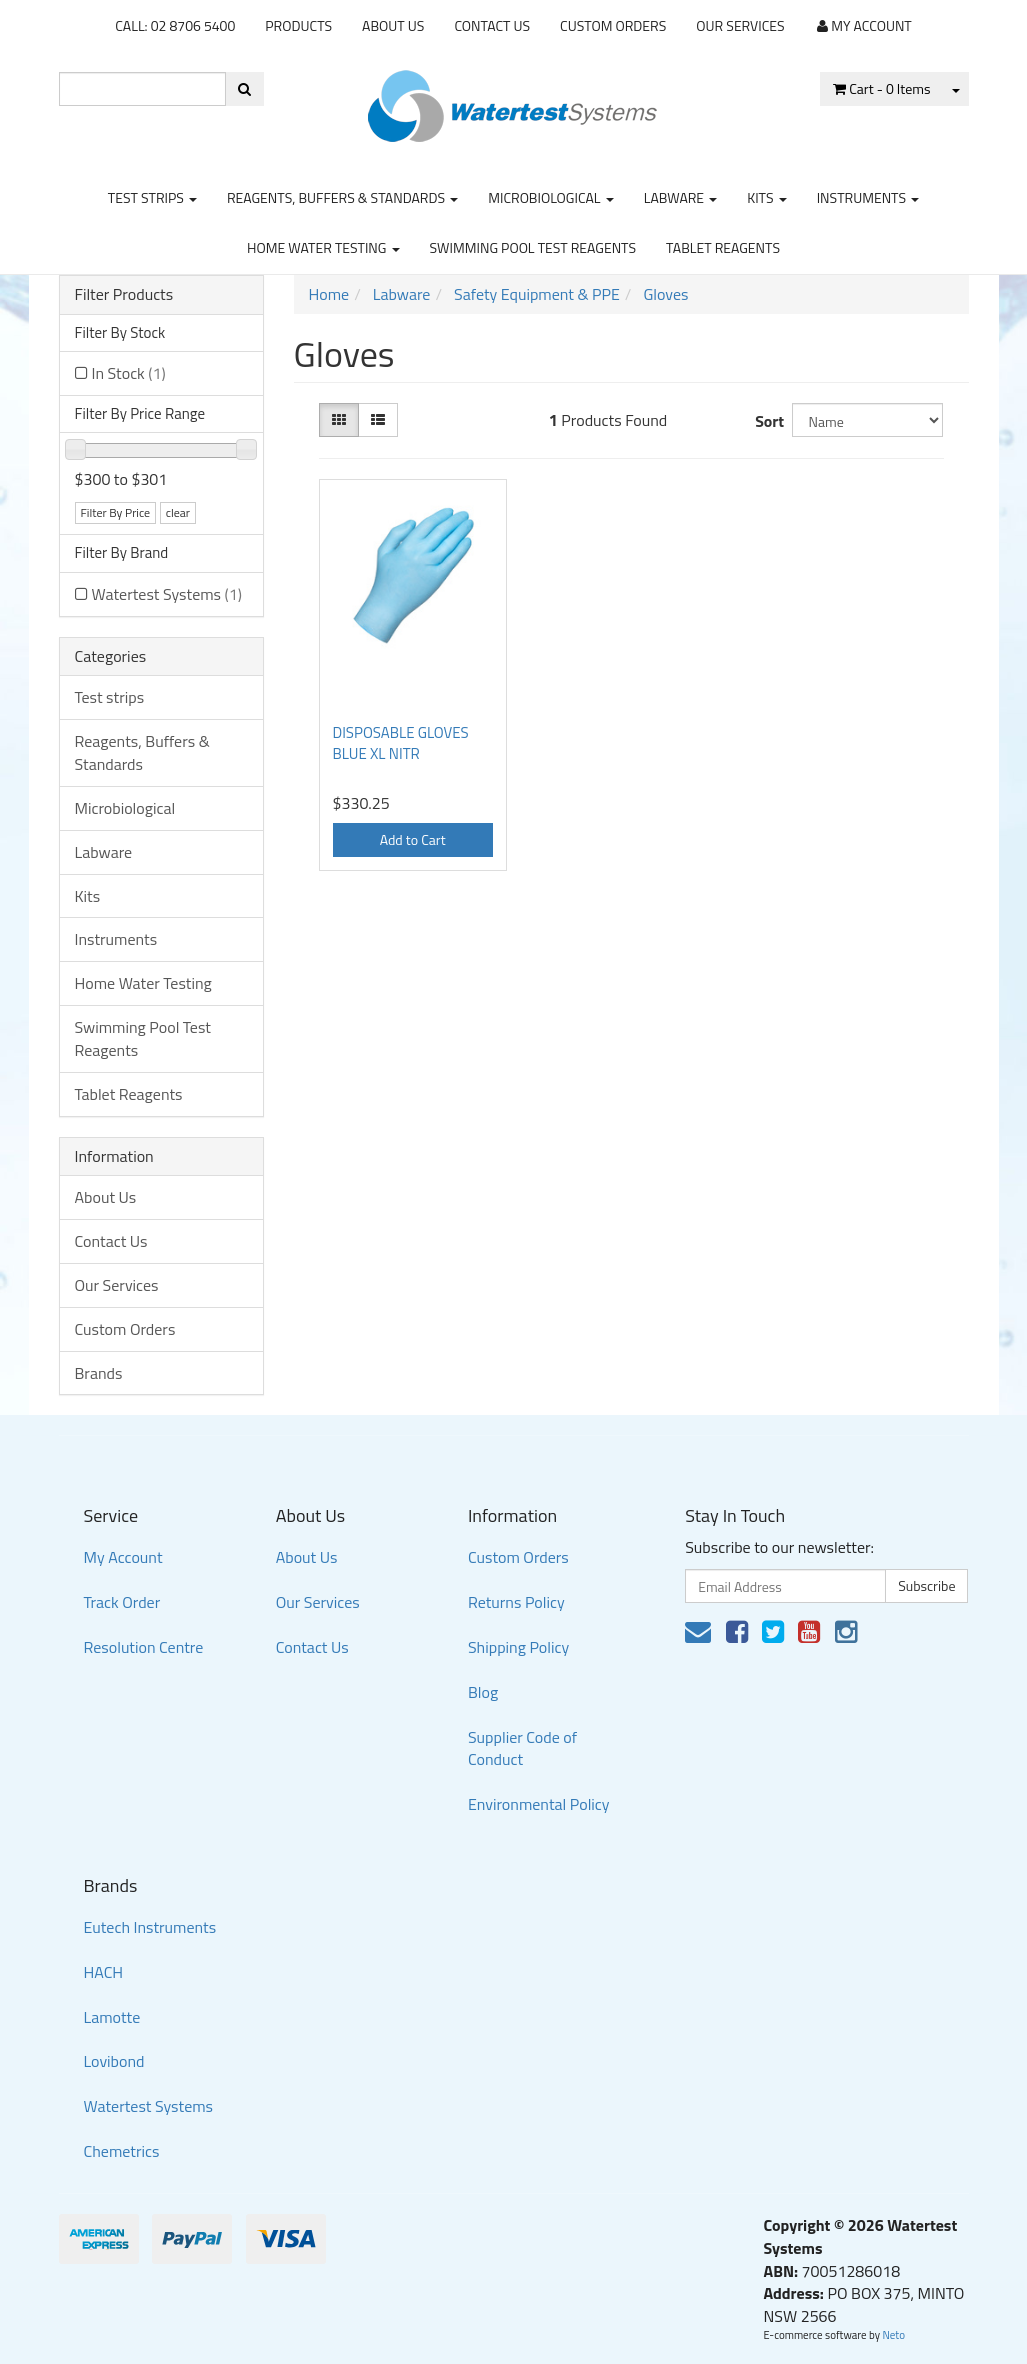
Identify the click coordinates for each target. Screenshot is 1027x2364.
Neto (893, 2335)
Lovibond (114, 2061)
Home (329, 294)
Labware (681, 197)
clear (178, 512)
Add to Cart (413, 839)
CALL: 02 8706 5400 (175, 25)
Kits (766, 197)
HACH (104, 1972)
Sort (765, 421)
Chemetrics (122, 2151)
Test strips (152, 197)
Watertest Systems (167, 594)
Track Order (122, 1602)
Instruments (868, 197)
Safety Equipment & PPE (537, 294)
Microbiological (550, 197)
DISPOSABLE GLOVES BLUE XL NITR (401, 743)
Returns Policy (516, 1602)
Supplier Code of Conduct (522, 1748)
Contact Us (492, 25)
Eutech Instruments (150, 1927)
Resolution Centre (144, 1647)
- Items (881, 88)
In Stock (129, 373)
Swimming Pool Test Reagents (533, 247)
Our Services (740, 25)
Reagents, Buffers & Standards (342, 197)
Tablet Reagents (723, 247)
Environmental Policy (539, 1804)
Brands (99, 1373)
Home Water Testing (323, 247)
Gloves (665, 294)
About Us (393, 25)
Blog (483, 1692)
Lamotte (112, 2017)
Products (298, 25)
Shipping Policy (518, 1647)
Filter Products (124, 295)
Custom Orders (613, 25)
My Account (123, 1557)
